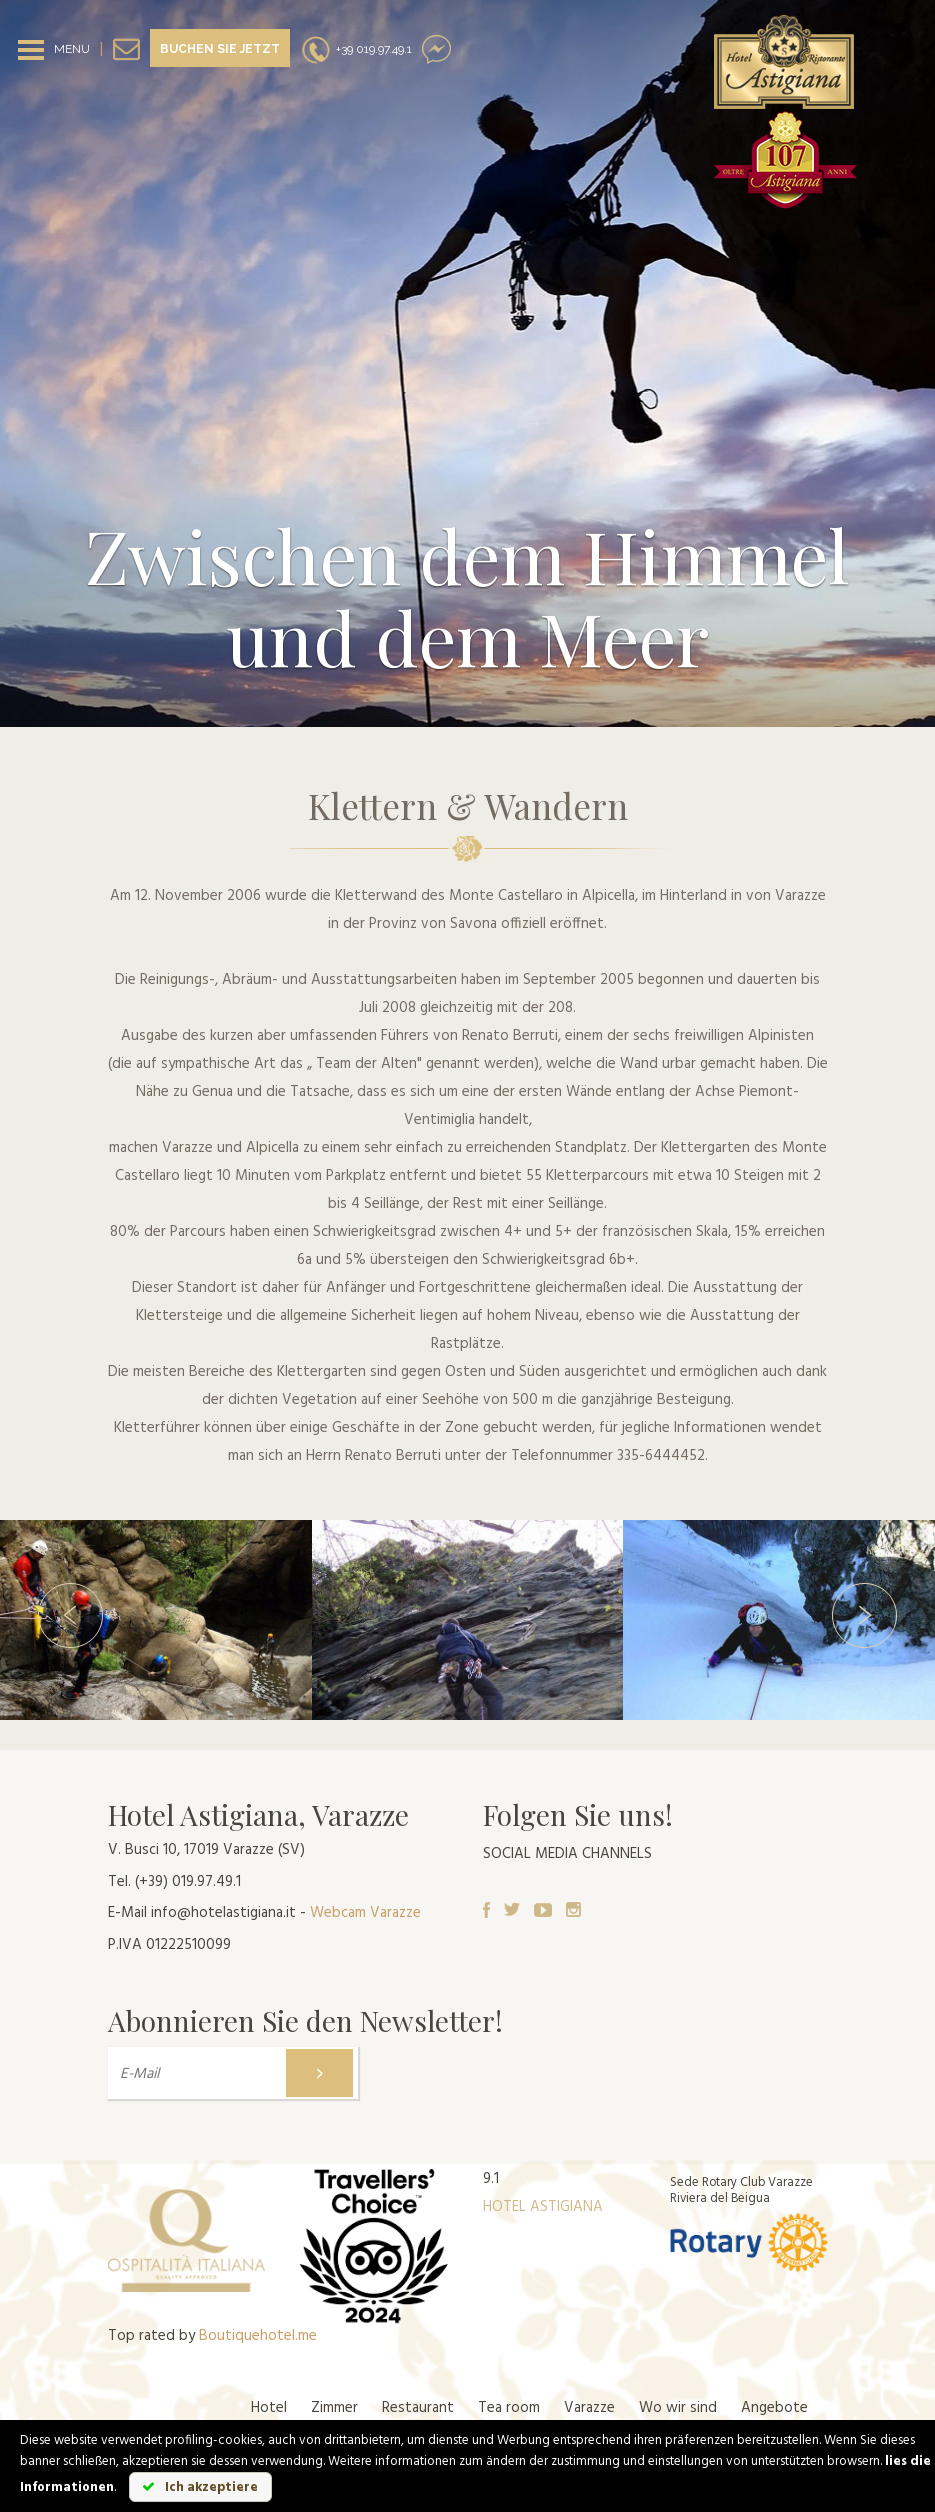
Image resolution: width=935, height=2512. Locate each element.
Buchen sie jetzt (220, 49)
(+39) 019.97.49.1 (188, 1882)
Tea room (509, 2408)
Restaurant (418, 2408)
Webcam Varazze (365, 1913)
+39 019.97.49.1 (356, 49)
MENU (72, 49)
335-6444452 (661, 1456)
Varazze (589, 2408)
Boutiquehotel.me (258, 2336)
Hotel (269, 2408)
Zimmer (334, 2408)
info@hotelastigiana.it (223, 1913)
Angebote (774, 2408)
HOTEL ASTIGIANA (543, 2207)
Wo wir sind (678, 2408)
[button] (70, 1620)
